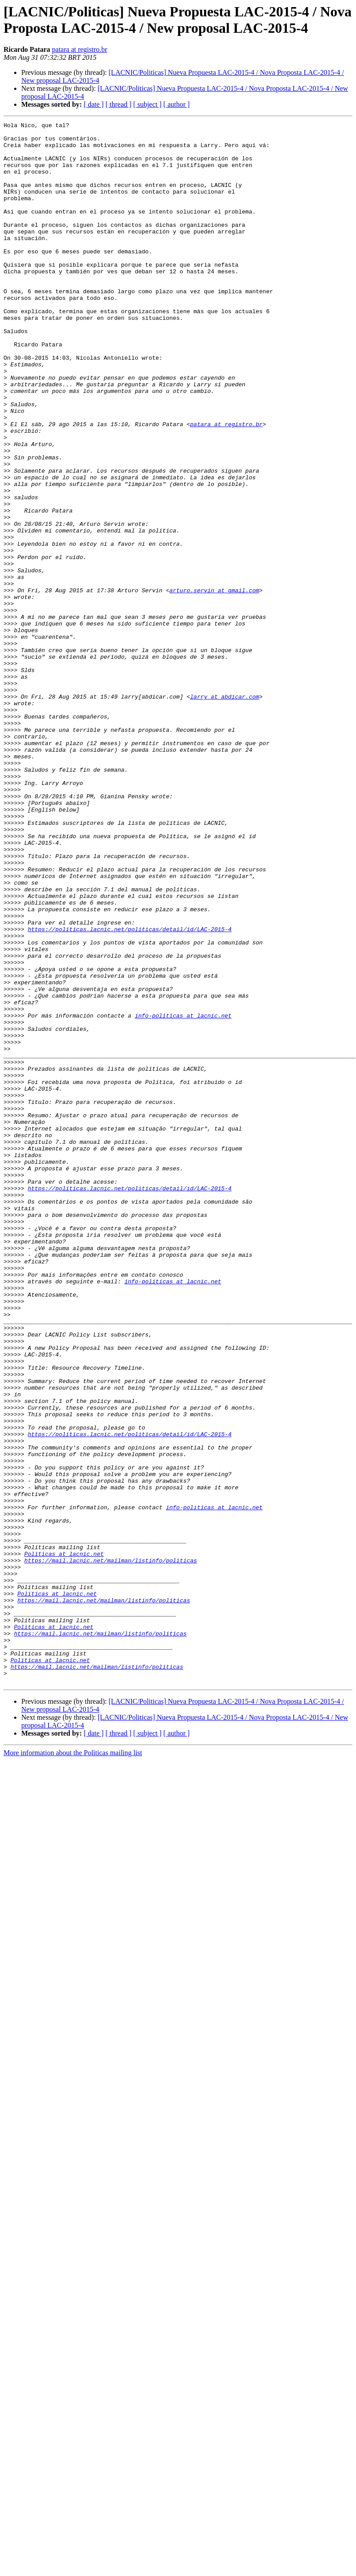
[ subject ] (147, 104)
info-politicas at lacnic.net (183, 1195)
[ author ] (176, 104)
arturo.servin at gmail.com (214, 684)
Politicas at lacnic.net (64, 1841)
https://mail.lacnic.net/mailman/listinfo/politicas (110, 1849)
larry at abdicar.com (224, 812)
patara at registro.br (79, 49)
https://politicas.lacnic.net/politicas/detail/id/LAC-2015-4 (130, 1091)
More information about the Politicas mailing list (73, 2065)
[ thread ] (118, 104)
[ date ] (94, 104)
